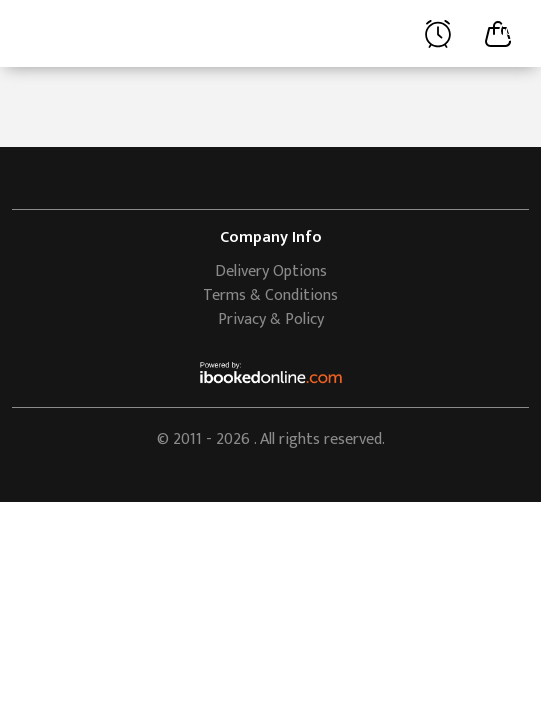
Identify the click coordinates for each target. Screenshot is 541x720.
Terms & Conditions (270, 295)
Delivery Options (271, 271)
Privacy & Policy (271, 319)
